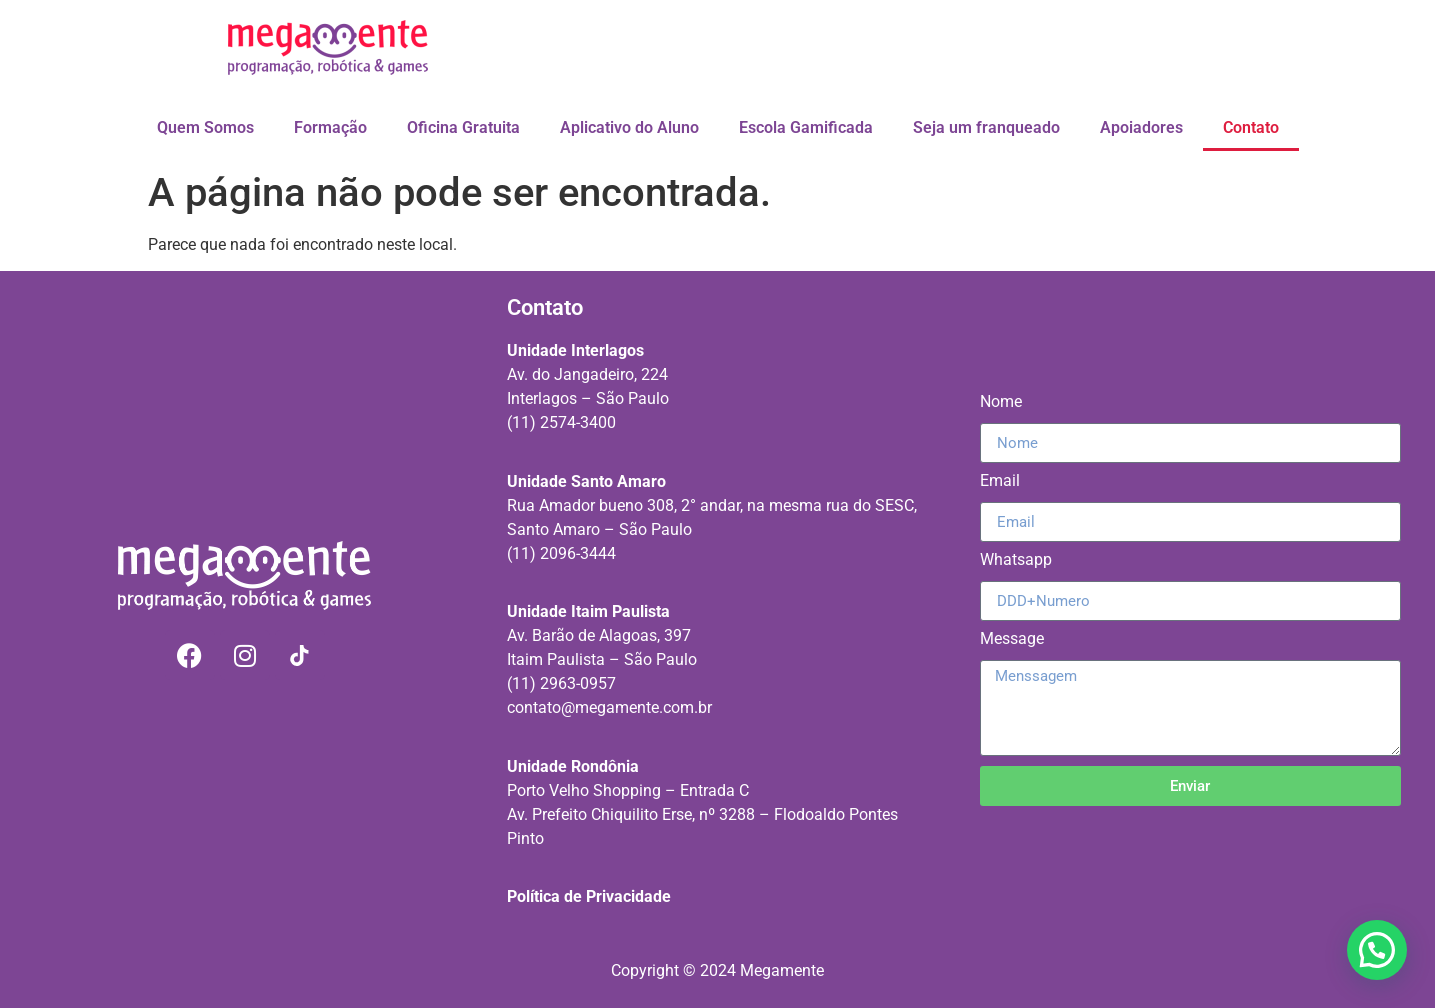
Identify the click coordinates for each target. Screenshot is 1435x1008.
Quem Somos (205, 127)
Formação (330, 127)
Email (1000, 481)
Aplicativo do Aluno (629, 127)
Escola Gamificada (806, 127)
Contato (1251, 127)
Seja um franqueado (986, 127)
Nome (1001, 402)
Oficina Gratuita (463, 127)
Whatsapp (1016, 560)
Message (1012, 639)
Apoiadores (1141, 127)
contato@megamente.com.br (609, 707)
